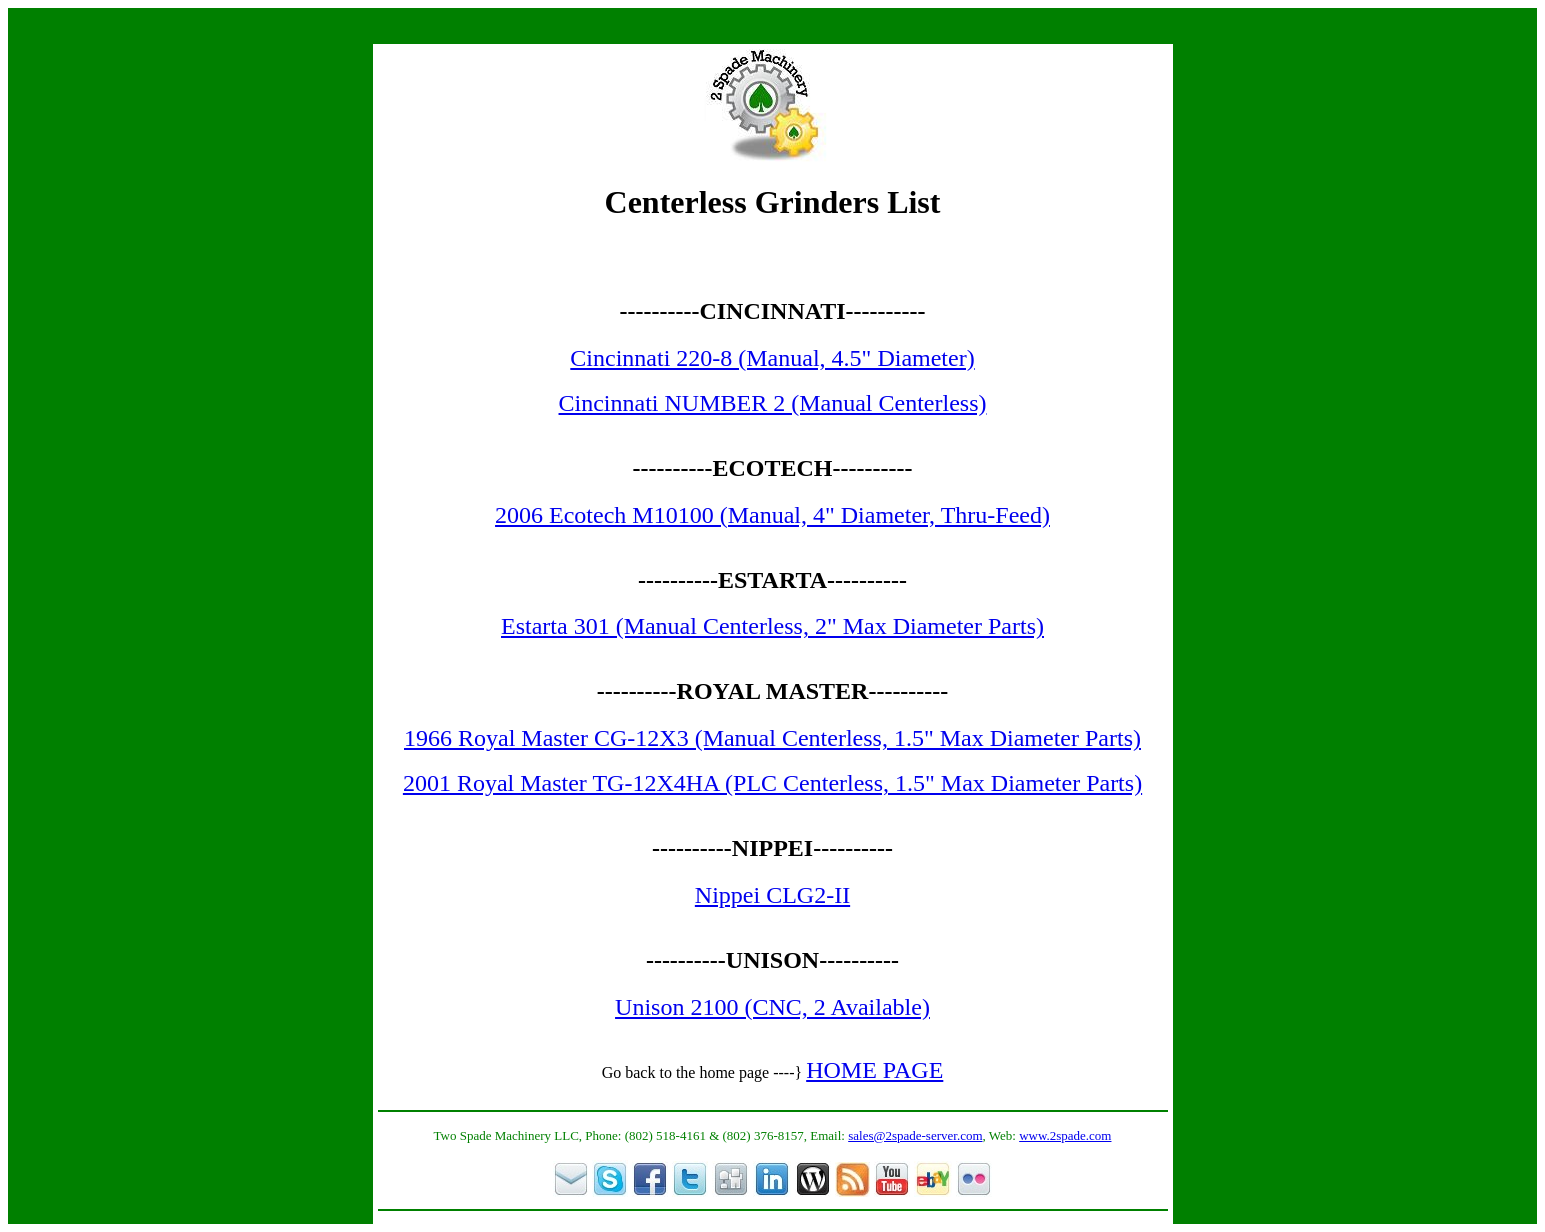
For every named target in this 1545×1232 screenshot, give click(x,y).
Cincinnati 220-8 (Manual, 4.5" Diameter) (772, 358)
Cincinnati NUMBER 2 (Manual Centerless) (773, 403)
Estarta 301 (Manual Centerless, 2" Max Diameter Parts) (772, 626)
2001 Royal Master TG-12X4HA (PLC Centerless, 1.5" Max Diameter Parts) (772, 783)
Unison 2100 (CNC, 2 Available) (772, 1007)
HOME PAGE (874, 1070)
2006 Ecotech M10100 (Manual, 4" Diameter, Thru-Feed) (772, 515)
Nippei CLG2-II (772, 895)
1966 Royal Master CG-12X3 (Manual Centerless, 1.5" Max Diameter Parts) (772, 738)
